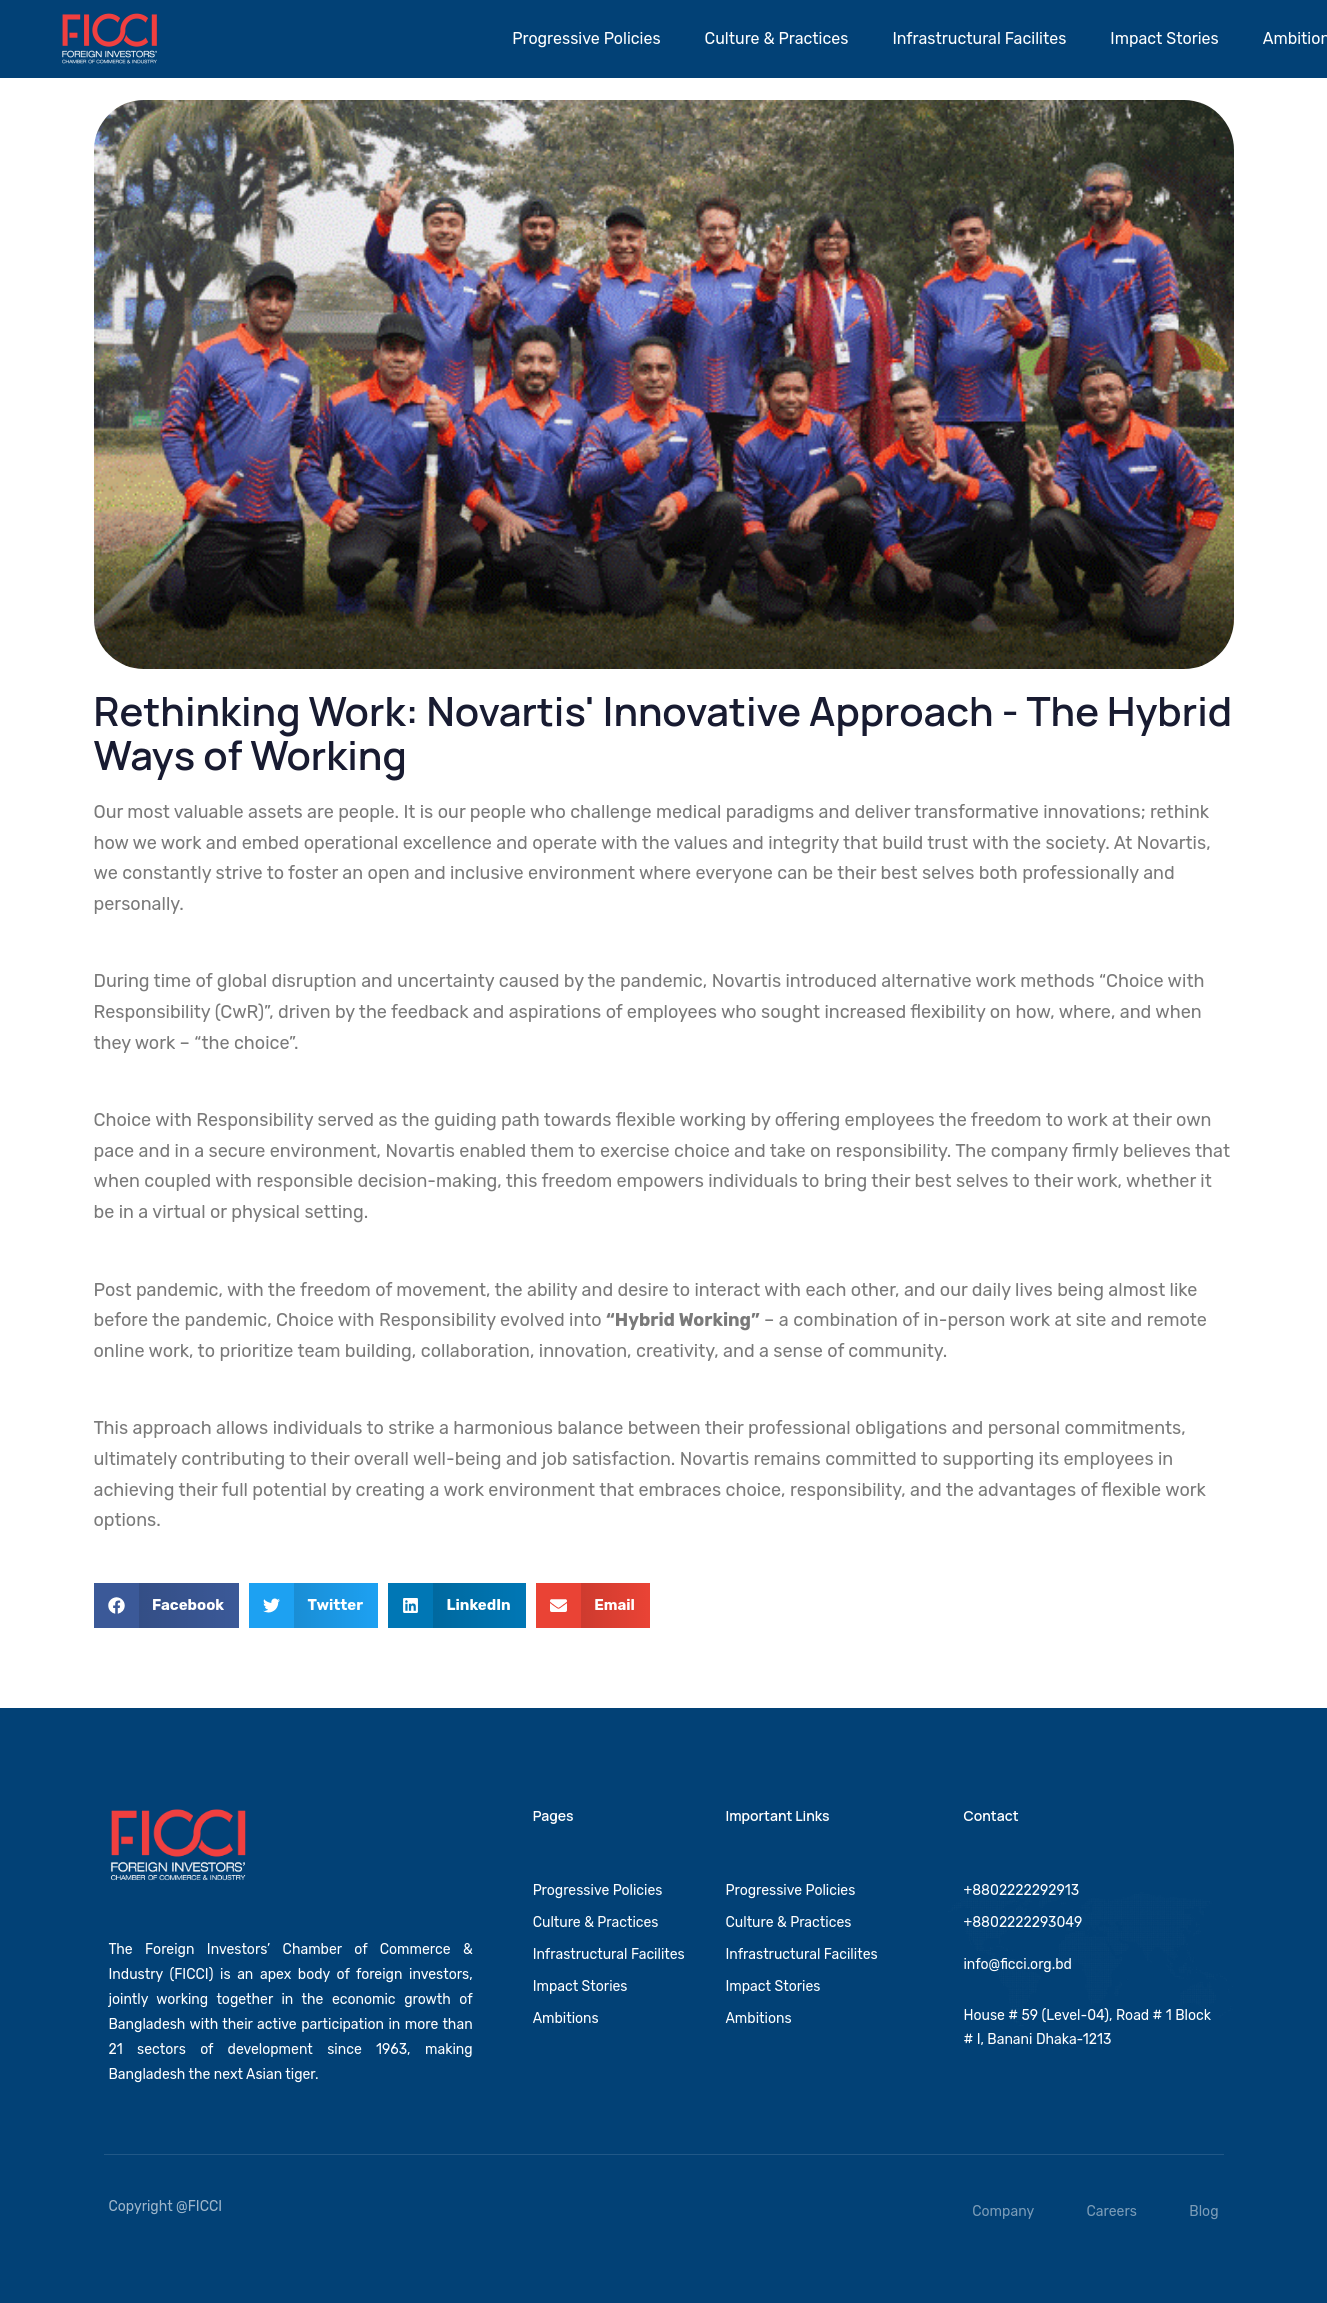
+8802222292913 (1021, 1889)
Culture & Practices (777, 38)
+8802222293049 (1022, 1921)
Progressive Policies (586, 38)
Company (1003, 2211)
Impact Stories (1164, 38)
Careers (1112, 2211)
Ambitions (566, 2017)
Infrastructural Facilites (979, 38)
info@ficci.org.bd (1017, 1964)
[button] (167, 1605)
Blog (1203, 2211)
